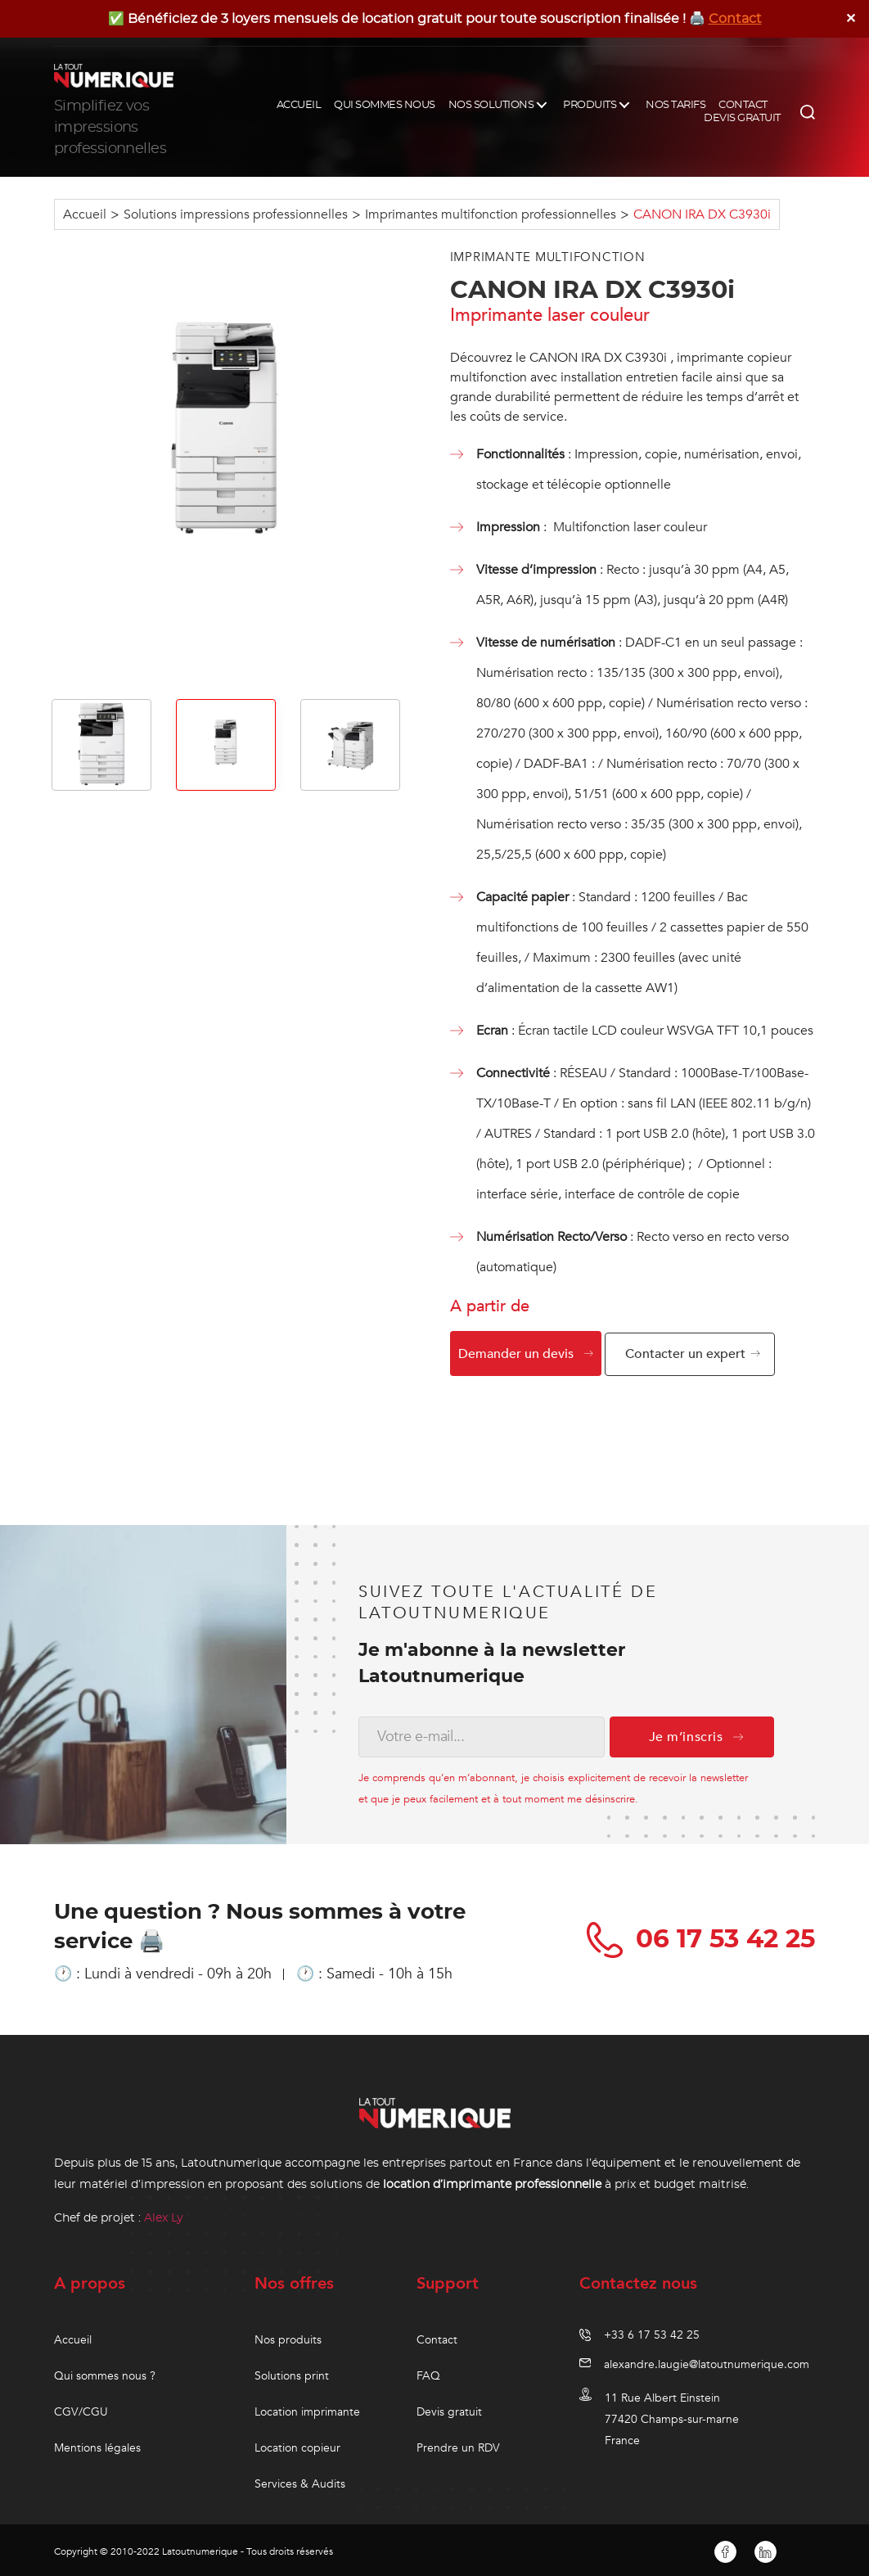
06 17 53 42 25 (698, 1936)
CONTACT (743, 105)
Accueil (84, 214)
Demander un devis (516, 1354)
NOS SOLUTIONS (491, 105)
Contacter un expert (692, 1354)
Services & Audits (299, 2480)
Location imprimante (307, 2408)
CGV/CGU (81, 2408)
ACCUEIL (299, 105)
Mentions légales (97, 2444)
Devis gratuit (449, 2408)
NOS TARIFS (675, 105)
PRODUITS (589, 105)
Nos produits (288, 2336)
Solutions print (291, 2372)
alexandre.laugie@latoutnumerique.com (706, 2361)
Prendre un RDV (458, 2444)
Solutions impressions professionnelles (236, 214)
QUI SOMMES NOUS (384, 105)
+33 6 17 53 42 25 (652, 2331)
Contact (735, 18)
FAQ (428, 2372)
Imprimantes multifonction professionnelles (490, 214)
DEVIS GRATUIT (742, 118)
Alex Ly (163, 2214)
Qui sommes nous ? (104, 2372)
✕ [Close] (851, 18)
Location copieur (297, 2444)
